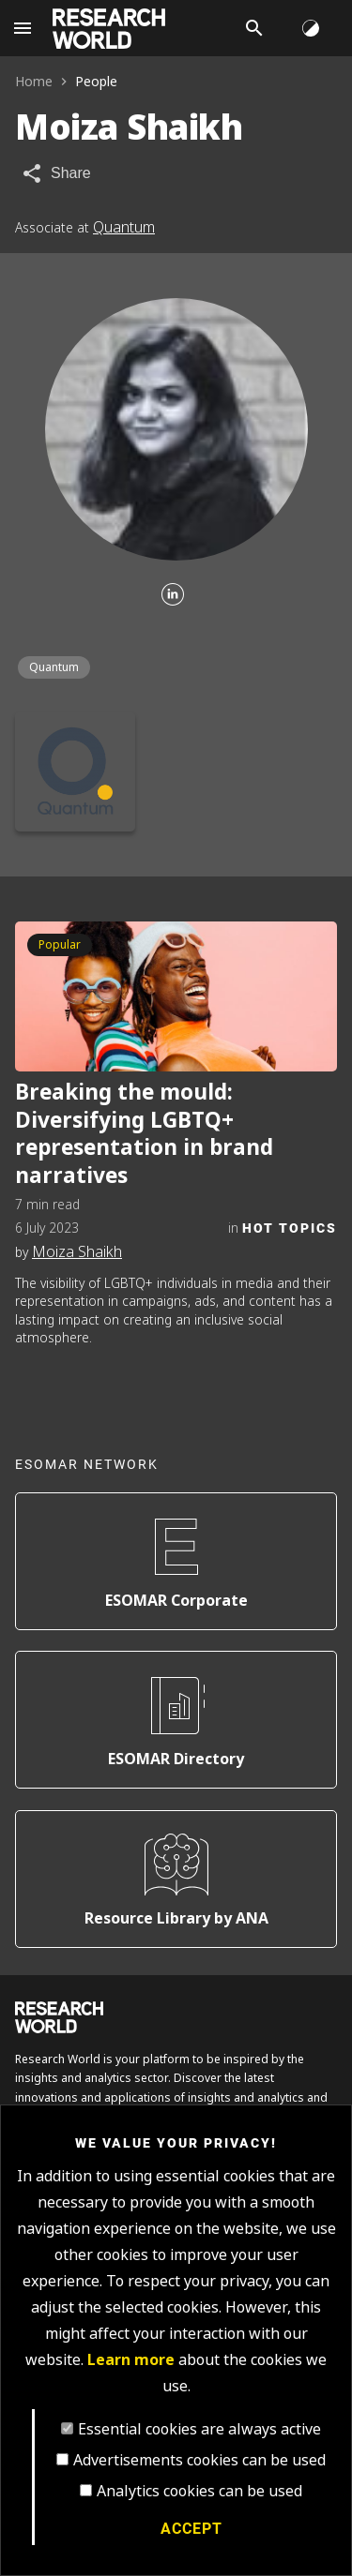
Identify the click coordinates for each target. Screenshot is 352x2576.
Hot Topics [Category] (289, 1227)
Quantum (124, 227)
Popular (59, 944)
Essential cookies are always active (199, 2429)
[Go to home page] (109, 28)
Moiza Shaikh (77, 1252)
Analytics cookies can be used (199, 2491)
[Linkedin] (172, 595)
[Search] (254, 28)
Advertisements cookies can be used (199, 2460)
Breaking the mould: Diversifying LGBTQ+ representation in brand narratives (144, 1134)
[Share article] (56, 173)
